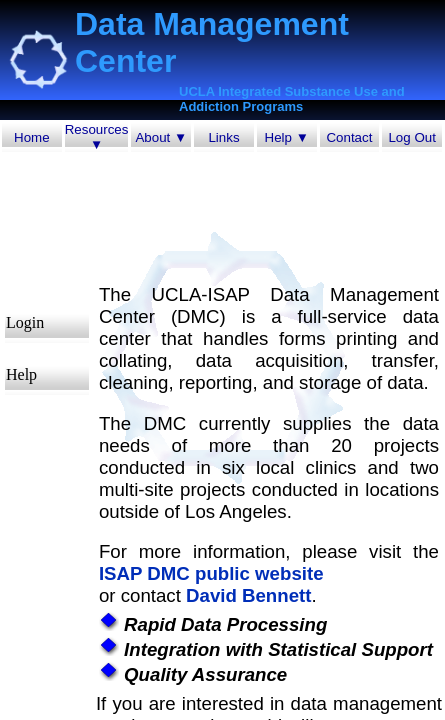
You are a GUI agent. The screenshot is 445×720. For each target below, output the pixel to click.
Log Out (411, 137)
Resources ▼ (97, 137)
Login (25, 322)
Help (21, 374)
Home (32, 137)
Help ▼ (287, 137)
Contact (349, 137)
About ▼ (161, 137)
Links (223, 137)
